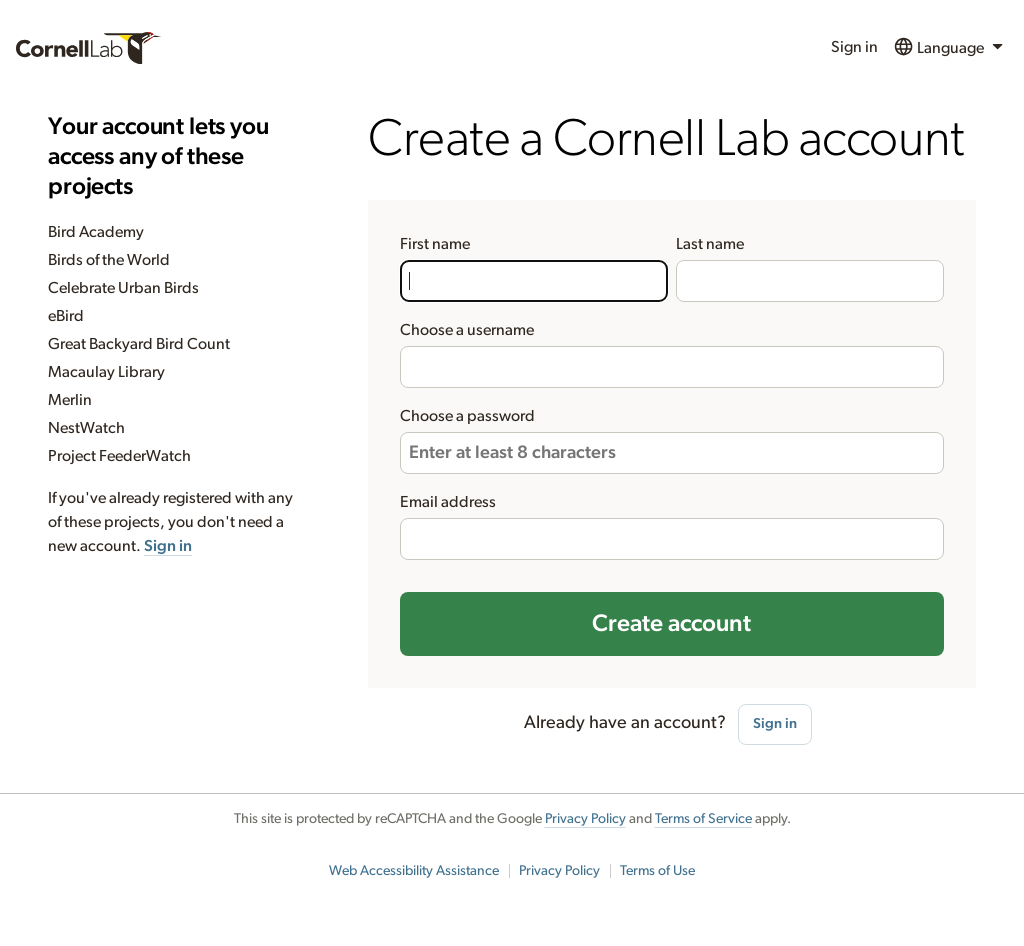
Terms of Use (657, 871)
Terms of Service (703, 819)
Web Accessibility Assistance (414, 871)
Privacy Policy (585, 819)
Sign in (854, 47)
